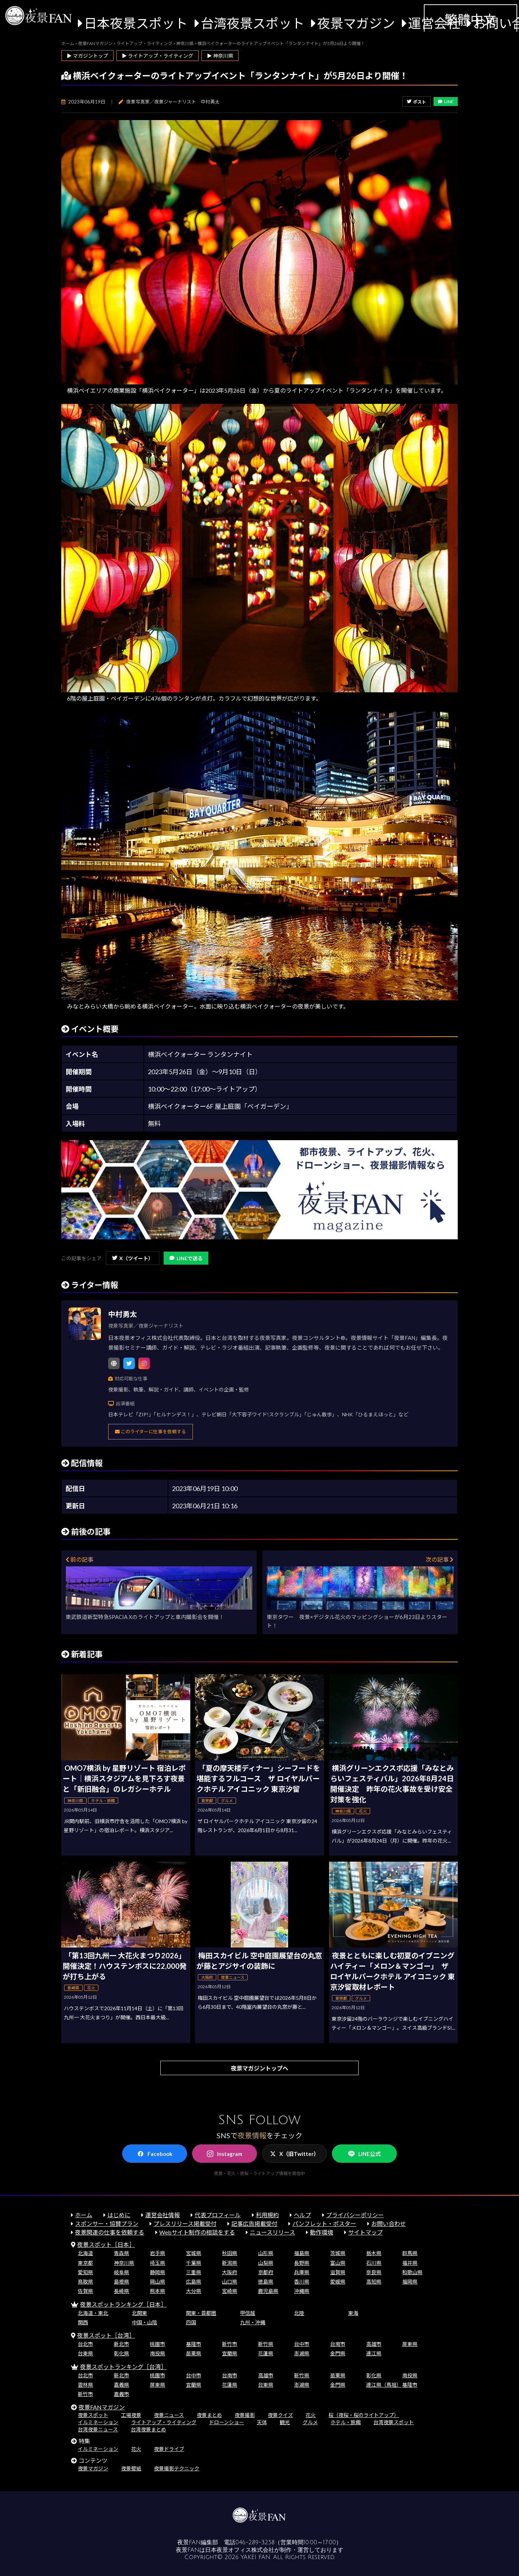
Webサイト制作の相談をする (197, 2232)
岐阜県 (121, 2272)
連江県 (373, 2353)
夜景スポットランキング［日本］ (123, 2304)
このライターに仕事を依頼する (150, 1431)
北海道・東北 (93, 2313)
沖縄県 (301, 2291)
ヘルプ (302, 2214)
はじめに (118, 2214)
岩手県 (157, 2253)
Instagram (224, 2154)
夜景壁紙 (131, 2468)
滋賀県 (337, 2272)
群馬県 (409, 2253)
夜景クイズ (280, 2415)
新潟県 (229, 2263)
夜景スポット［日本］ (106, 2244)
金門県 (337, 2353)
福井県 (409, 2263)
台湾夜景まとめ (148, 2429)
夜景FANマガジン (102, 2407)
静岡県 (157, 2272)
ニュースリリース (272, 2232)
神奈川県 (124, 2263)
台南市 (337, 2344)
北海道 (85, 2253)
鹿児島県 (268, 2291)
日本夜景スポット (136, 23)
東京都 (85, 2263)
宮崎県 (229, 2291)
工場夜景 (131, 2415)
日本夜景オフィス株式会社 (239, 2550)
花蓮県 (265, 2353)
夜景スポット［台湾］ (106, 2335)
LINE (445, 101)
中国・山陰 (144, 2322)
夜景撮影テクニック (176, 2468)
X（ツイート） (132, 1258)
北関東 (139, 2313)
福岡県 (409, 2282)
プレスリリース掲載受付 (185, 2223)
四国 (191, 2322)
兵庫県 (301, 2272)
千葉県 (193, 2263)
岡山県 (157, 2282)
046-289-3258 (255, 2542)
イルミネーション (98, 2422)
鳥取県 (85, 2282)
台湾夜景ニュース (98, 2429)
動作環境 (321, 2232)
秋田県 (229, 2253)
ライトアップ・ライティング (163, 2422)
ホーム (83, 2214)
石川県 (373, 2263)
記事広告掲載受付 (254, 2223)
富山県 (337, 2263)
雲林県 (85, 2385)
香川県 (301, 2282)
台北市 (85, 2344)
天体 (262, 2422)
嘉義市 (121, 2394)
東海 (353, 2313)
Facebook (154, 2154)
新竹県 (265, 2344)
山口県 (229, 2282)
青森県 (121, 2253)
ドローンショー (226, 2422)
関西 (83, 2322)
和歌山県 (412, 2272)
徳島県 (265, 2282)
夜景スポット (93, 2415)
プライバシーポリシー (355, 2214)
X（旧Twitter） (294, 2154)
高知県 (373, 2282)
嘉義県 (121, 2385)
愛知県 (85, 2272)
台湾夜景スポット (253, 23)
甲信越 (247, 2313)
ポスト (416, 102)
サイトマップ (365, 2232)
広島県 (193, 2282)
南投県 (157, 2353)
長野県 (301, 2263)
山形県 (265, 2253)
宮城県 (193, 2253)
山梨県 (265, 2263)
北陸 (299, 2313)
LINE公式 (364, 2154)
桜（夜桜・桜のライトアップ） (363, 2415)
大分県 (193, 2291)
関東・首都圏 (201, 2313)
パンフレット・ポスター (324, 2223)
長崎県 (121, 2291)
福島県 (301, 2253)
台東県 (85, 2353)
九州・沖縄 (252, 2322)
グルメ (310, 2422)
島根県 (121, 2282)
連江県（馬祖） (384, 2385)
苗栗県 (193, 2353)
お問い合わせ (388, 2223)
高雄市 (373, 2344)
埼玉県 (157, 2263)
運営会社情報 (162, 2214)
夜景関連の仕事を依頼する (109, 2232)
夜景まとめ (209, 2415)
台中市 (301, 2344)
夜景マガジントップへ (259, 2068)
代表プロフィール (218, 2214)
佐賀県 (85, 2291)
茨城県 (337, 2253)
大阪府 (229, 2272)
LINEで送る (186, 1258)
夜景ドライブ (169, 2449)
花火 (311, 2415)
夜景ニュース (169, 2415)
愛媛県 (337, 2282)
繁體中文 (470, 19)
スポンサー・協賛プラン (106, 2223)
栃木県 (373, 2253)
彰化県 (121, 2353)
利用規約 (267, 2214)
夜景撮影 (245, 2415)
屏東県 (409, 2344)
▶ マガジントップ (87, 56)
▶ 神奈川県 (220, 56)
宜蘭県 (229, 2353)
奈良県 (373, 2272)
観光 (285, 2422)
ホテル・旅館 (346, 2422)
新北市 (121, 2344)
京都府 (265, 2272)
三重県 (193, 2272)
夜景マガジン (356, 23)
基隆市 (193, 2344)
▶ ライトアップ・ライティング (157, 56)
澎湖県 (301, 2353)
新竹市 (229, 2344)
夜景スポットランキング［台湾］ (123, 2366)
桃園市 (157, 2344)
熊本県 (157, 2291)
